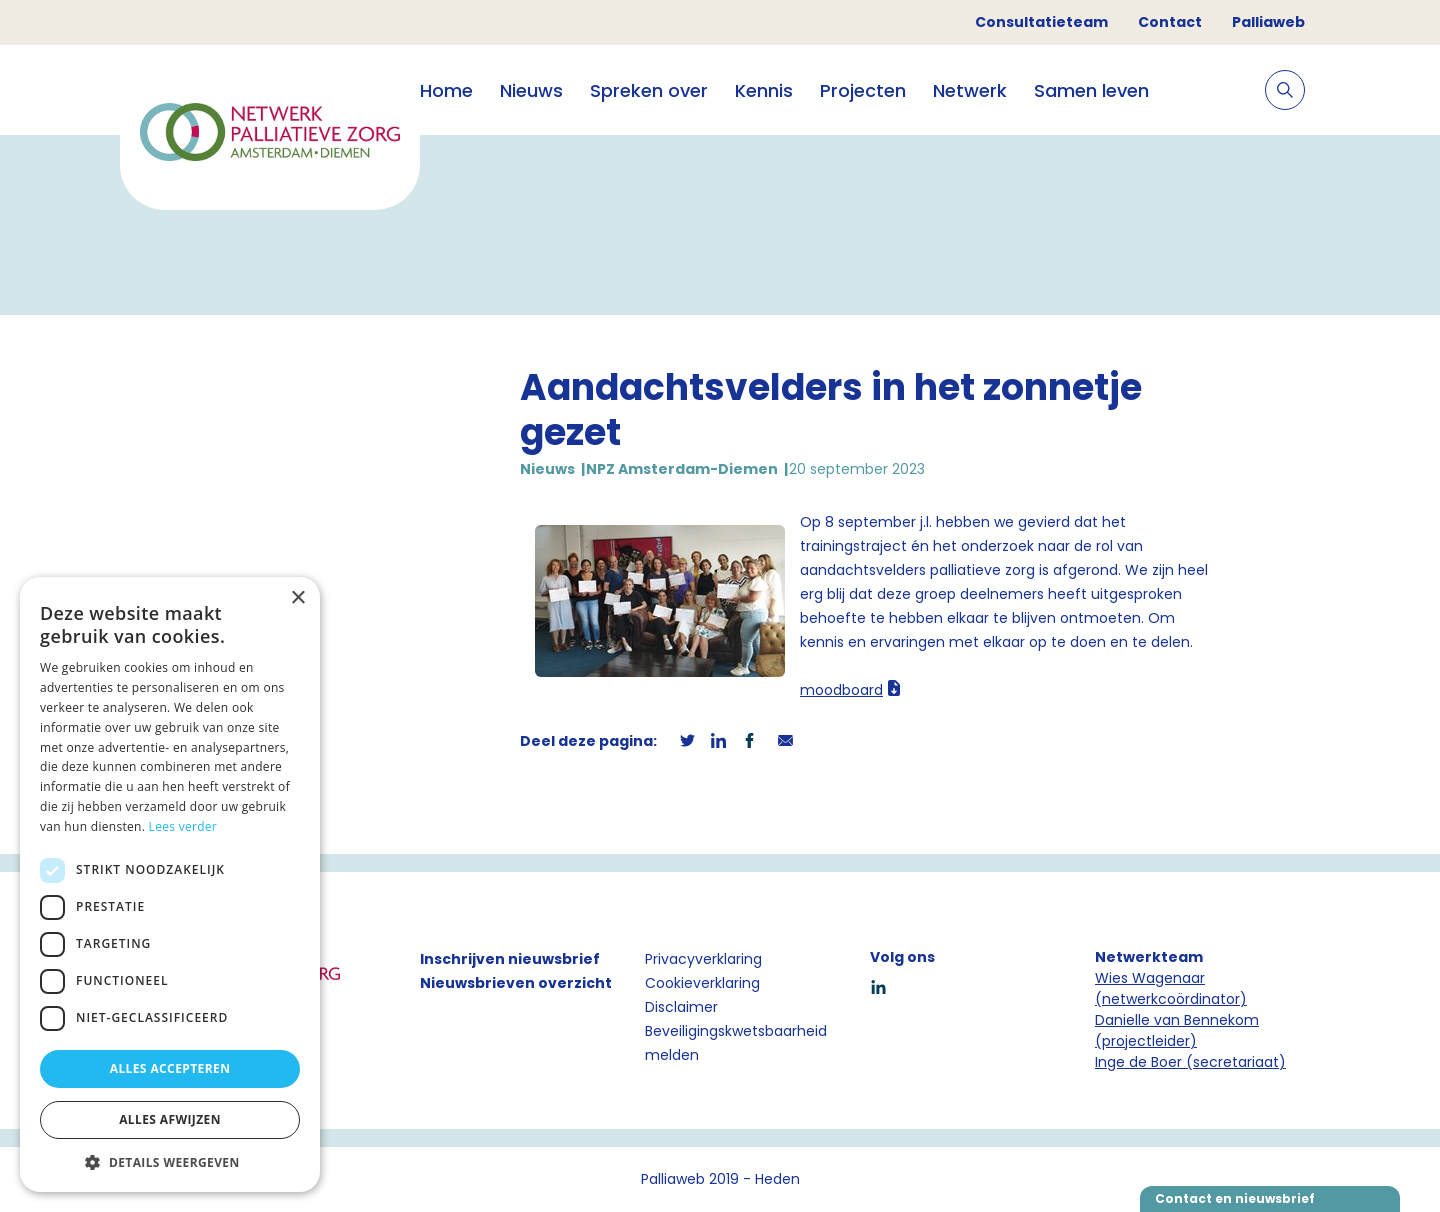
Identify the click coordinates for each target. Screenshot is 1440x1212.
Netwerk (970, 90)
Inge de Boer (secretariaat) (1190, 1062)
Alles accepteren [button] (170, 1068)
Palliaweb (1268, 22)
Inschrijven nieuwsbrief (510, 959)
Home (446, 90)
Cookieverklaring (702, 983)
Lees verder (183, 826)
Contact (1170, 22)
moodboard (841, 690)
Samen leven (1091, 90)
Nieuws (531, 90)
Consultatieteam (1041, 22)
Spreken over (649, 90)
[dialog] (170, 884)
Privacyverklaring (703, 959)
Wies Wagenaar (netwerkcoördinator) (1171, 988)
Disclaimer (681, 1007)
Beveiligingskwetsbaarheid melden (736, 1043)
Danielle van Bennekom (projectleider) (1177, 1030)
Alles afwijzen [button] (170, 1119)
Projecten (863, 90)
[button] (170, 1162)
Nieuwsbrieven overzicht (516, 983)
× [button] (297, 598)
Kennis (764, 90)
